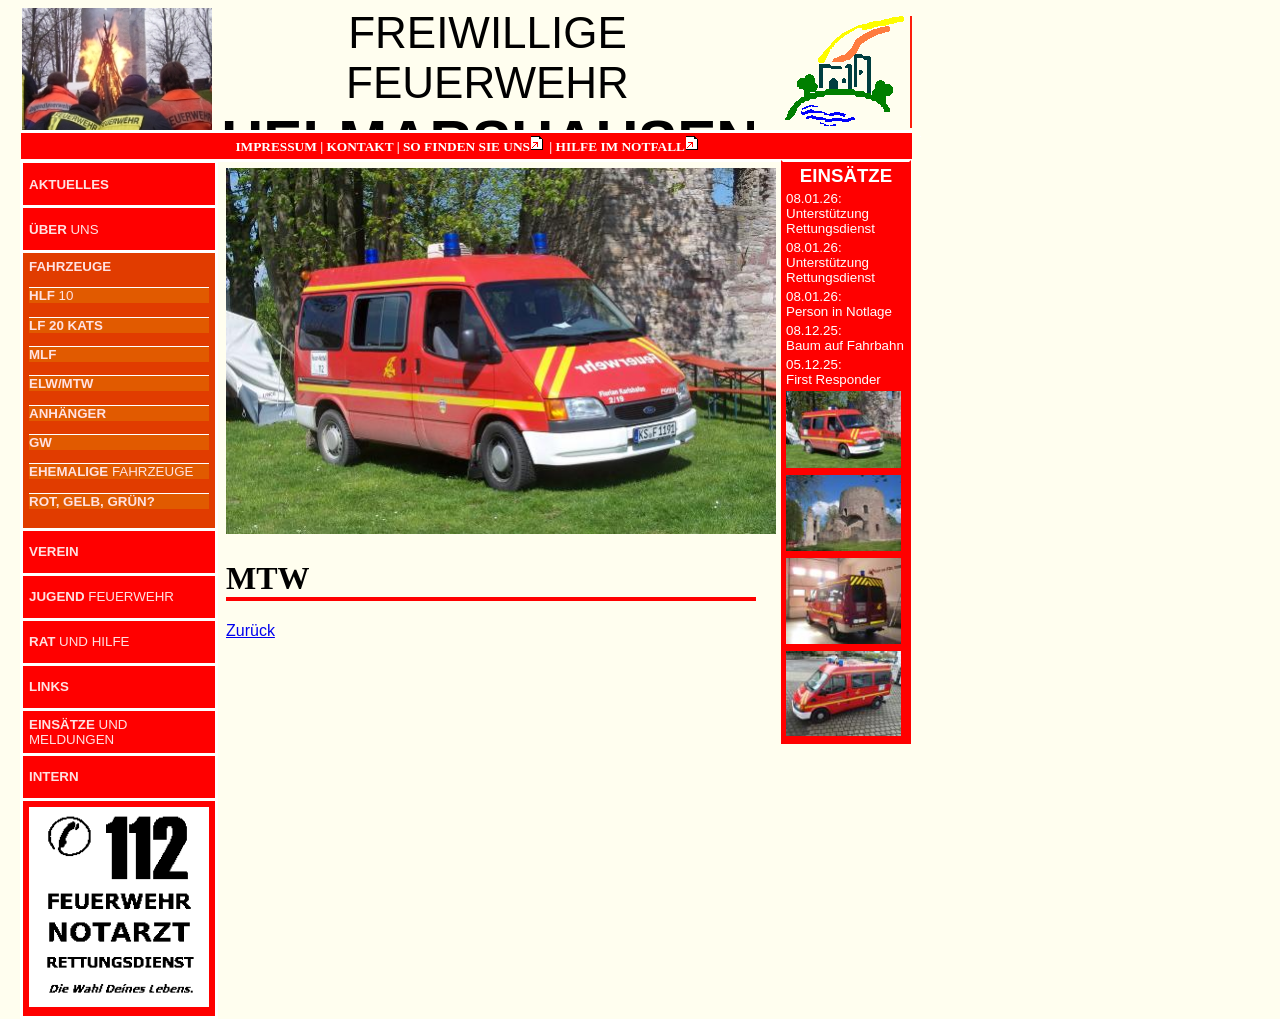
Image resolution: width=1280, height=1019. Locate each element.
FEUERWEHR (101, 596)
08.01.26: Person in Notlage (839, 304)
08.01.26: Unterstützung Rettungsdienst (830, 213)
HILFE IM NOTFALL (620, 146)
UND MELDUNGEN (78, 732)
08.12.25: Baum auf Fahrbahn (845, 338)
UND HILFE (79, 641)
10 (51, 295)
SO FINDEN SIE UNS (466, 146)
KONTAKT (359, 146)
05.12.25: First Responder (833, 372)
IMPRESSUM (275, 146)
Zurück (250, 630)
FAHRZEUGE (111, 471)
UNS (64, 229)
